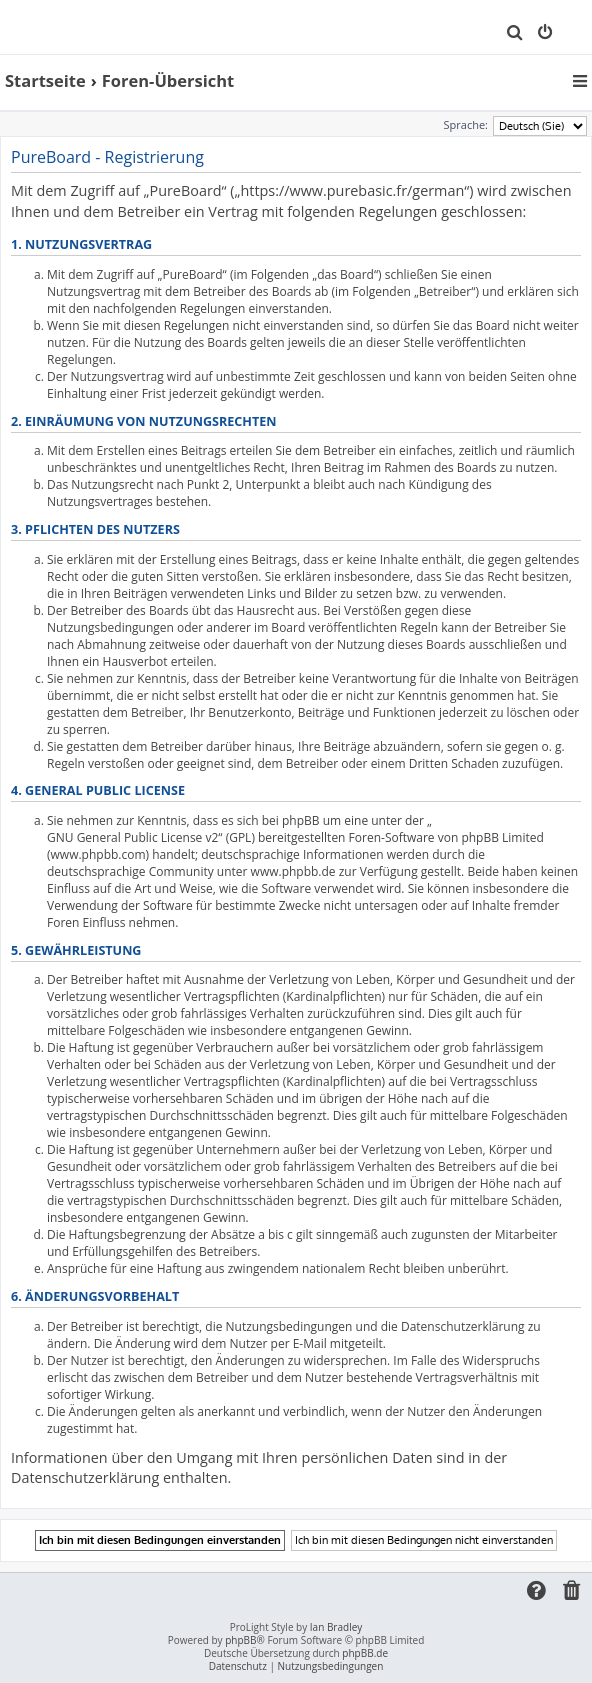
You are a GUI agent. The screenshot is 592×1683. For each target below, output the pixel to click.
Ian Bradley (336, 1627)
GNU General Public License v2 (132, 837)
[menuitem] (515, 34)
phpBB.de (365, 1653)
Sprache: (466, 124)
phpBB (240, 1640)
